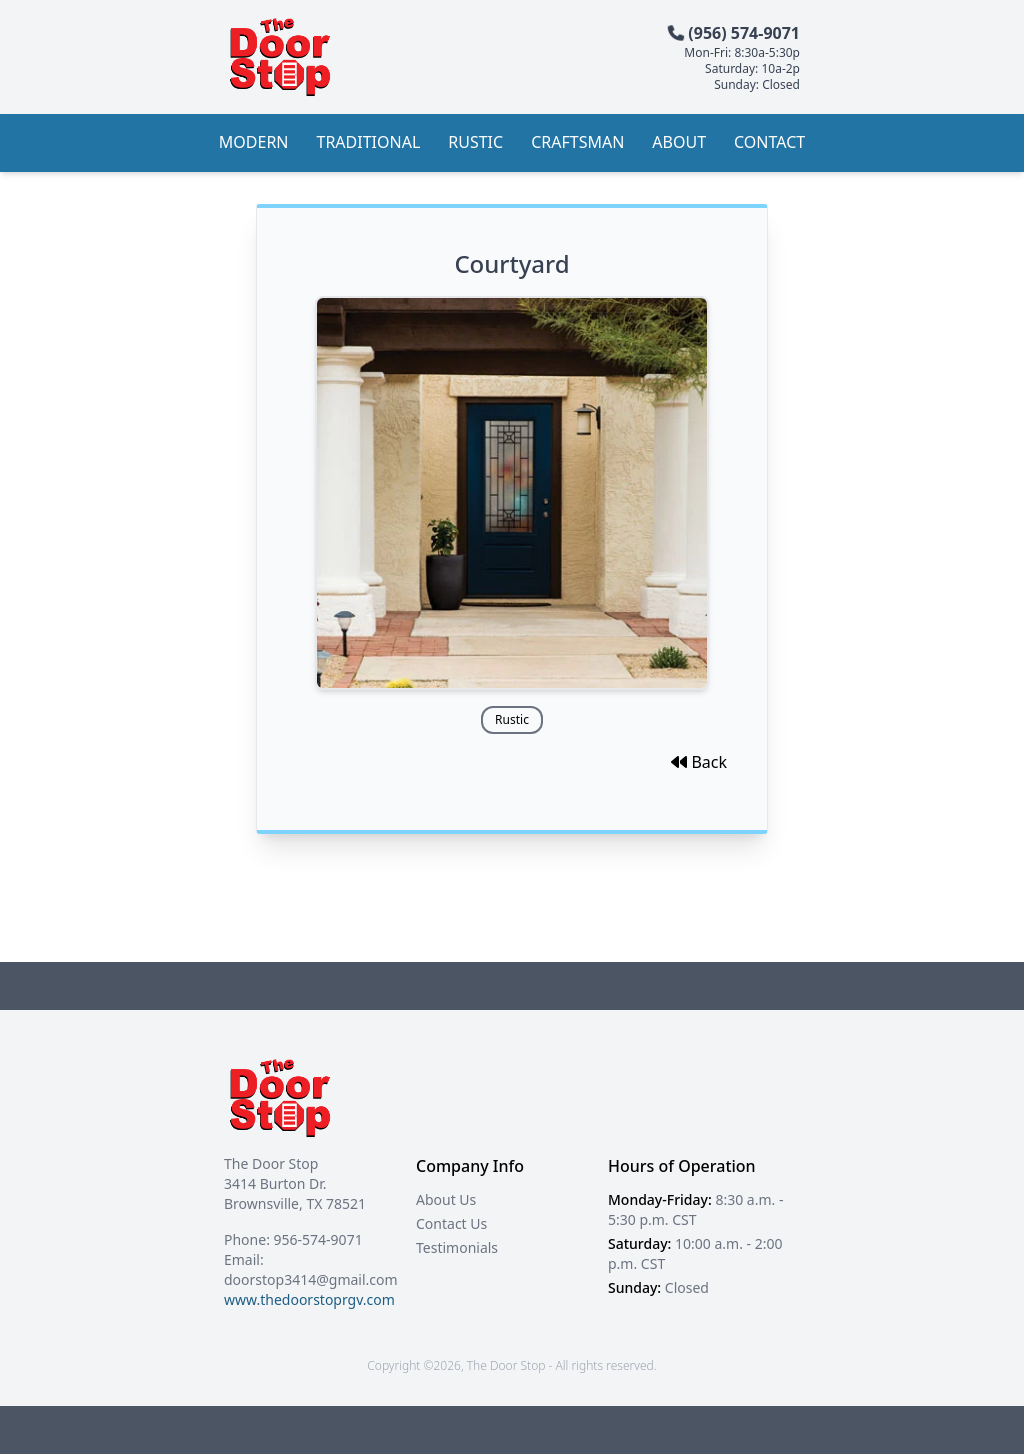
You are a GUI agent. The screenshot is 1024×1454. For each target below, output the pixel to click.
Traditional (369, 142)
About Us (446, 1199)
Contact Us (451, 1223)
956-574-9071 (318, 1239)
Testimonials (457, 1247)
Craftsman (577, 142)
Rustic (475, 142)
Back (699, 762)
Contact (769, 142)
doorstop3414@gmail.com (311, 1279)
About (679, 142)
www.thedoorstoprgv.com (309, 1299)
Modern (254, 142)
